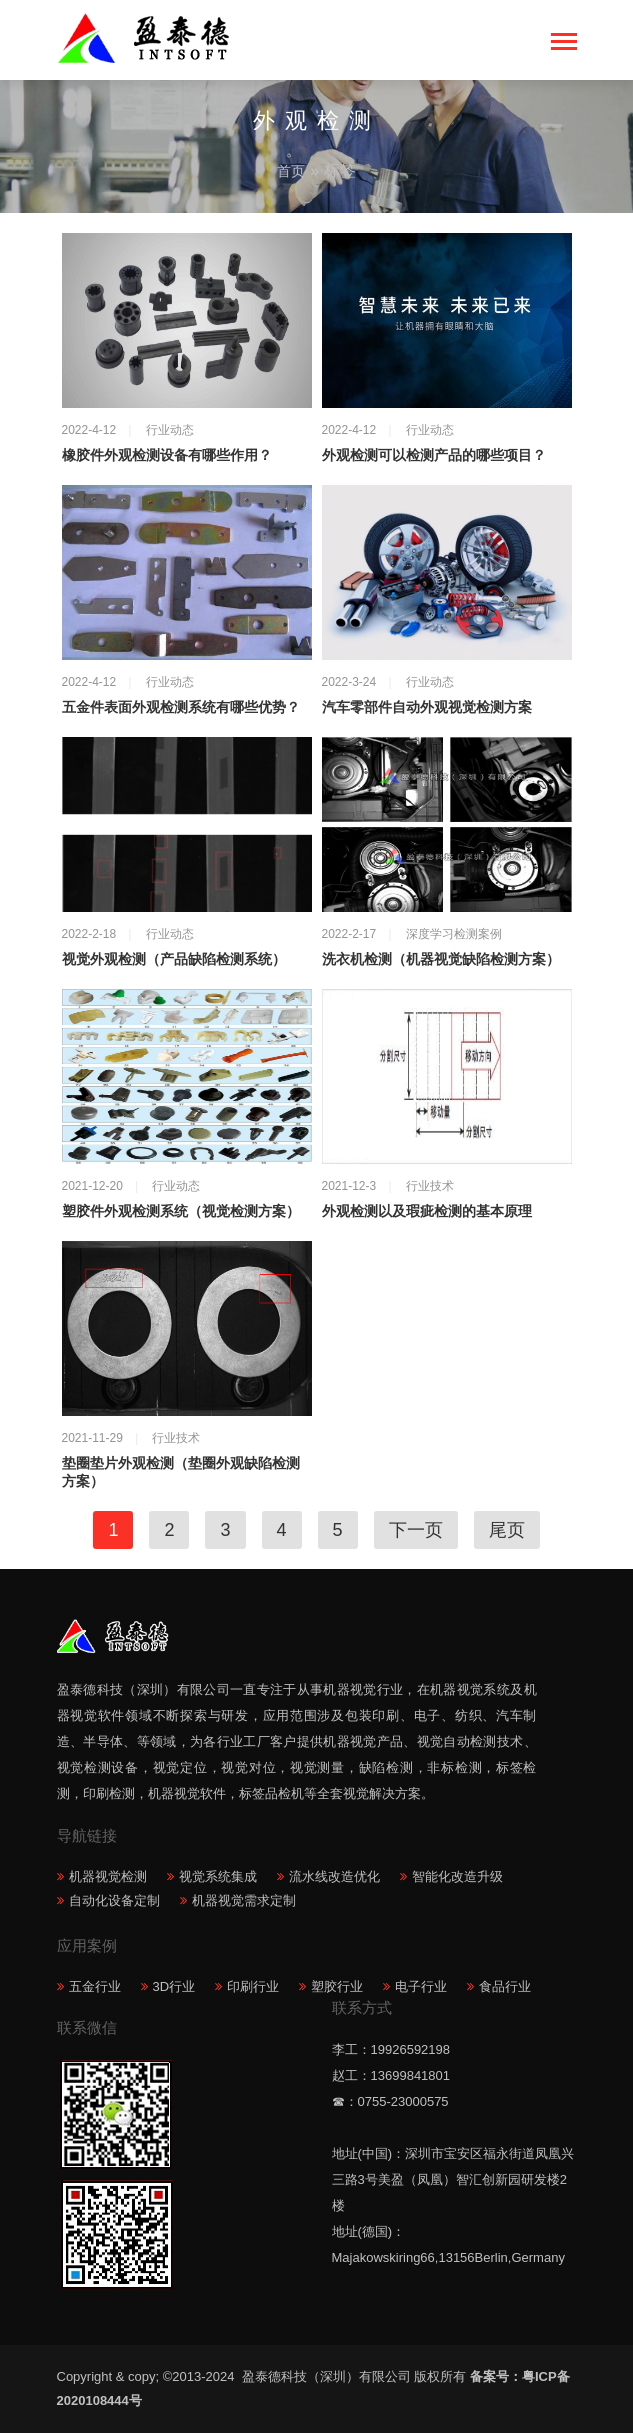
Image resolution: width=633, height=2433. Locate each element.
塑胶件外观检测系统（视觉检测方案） (181, 1211)
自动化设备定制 (114, 1900)
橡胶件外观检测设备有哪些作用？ (167, 455)
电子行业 (421, 1986)
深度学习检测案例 (454, 934)
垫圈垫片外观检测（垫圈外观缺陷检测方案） (181, 1472)
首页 (291, 171)
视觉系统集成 (218, 1876)
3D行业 (174, 1986)
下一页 (416, 1530)
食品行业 (505, 1986)
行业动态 (170, 430)
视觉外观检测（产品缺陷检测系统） (174, 959)
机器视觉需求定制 (244, 1900)
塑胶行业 (337, 1986)
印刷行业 (253, 1986)
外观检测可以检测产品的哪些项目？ (434, 455)
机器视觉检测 (108, 1876)
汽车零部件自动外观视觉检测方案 (427, 707)
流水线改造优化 (334, 1876)
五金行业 (95, 1986)
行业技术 (430, 1186)
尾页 (507, 1530)
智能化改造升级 (457, 1876)
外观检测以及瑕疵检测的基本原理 (427, 1211)
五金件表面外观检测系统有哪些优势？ (181, 707)
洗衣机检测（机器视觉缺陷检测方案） (441, 959)
